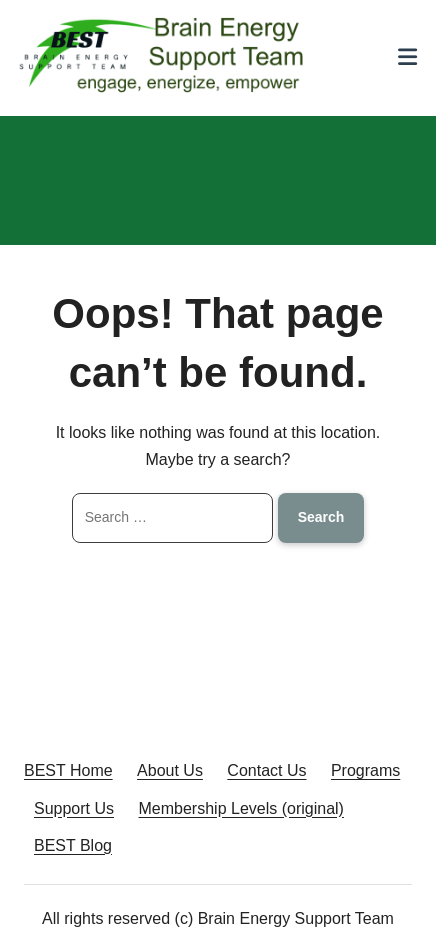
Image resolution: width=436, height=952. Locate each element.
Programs (365, 770)
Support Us (74, 808)
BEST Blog (73, 845)
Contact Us (266, 770)
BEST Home (68, 770)
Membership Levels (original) (241, 808)
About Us (170, 770)
